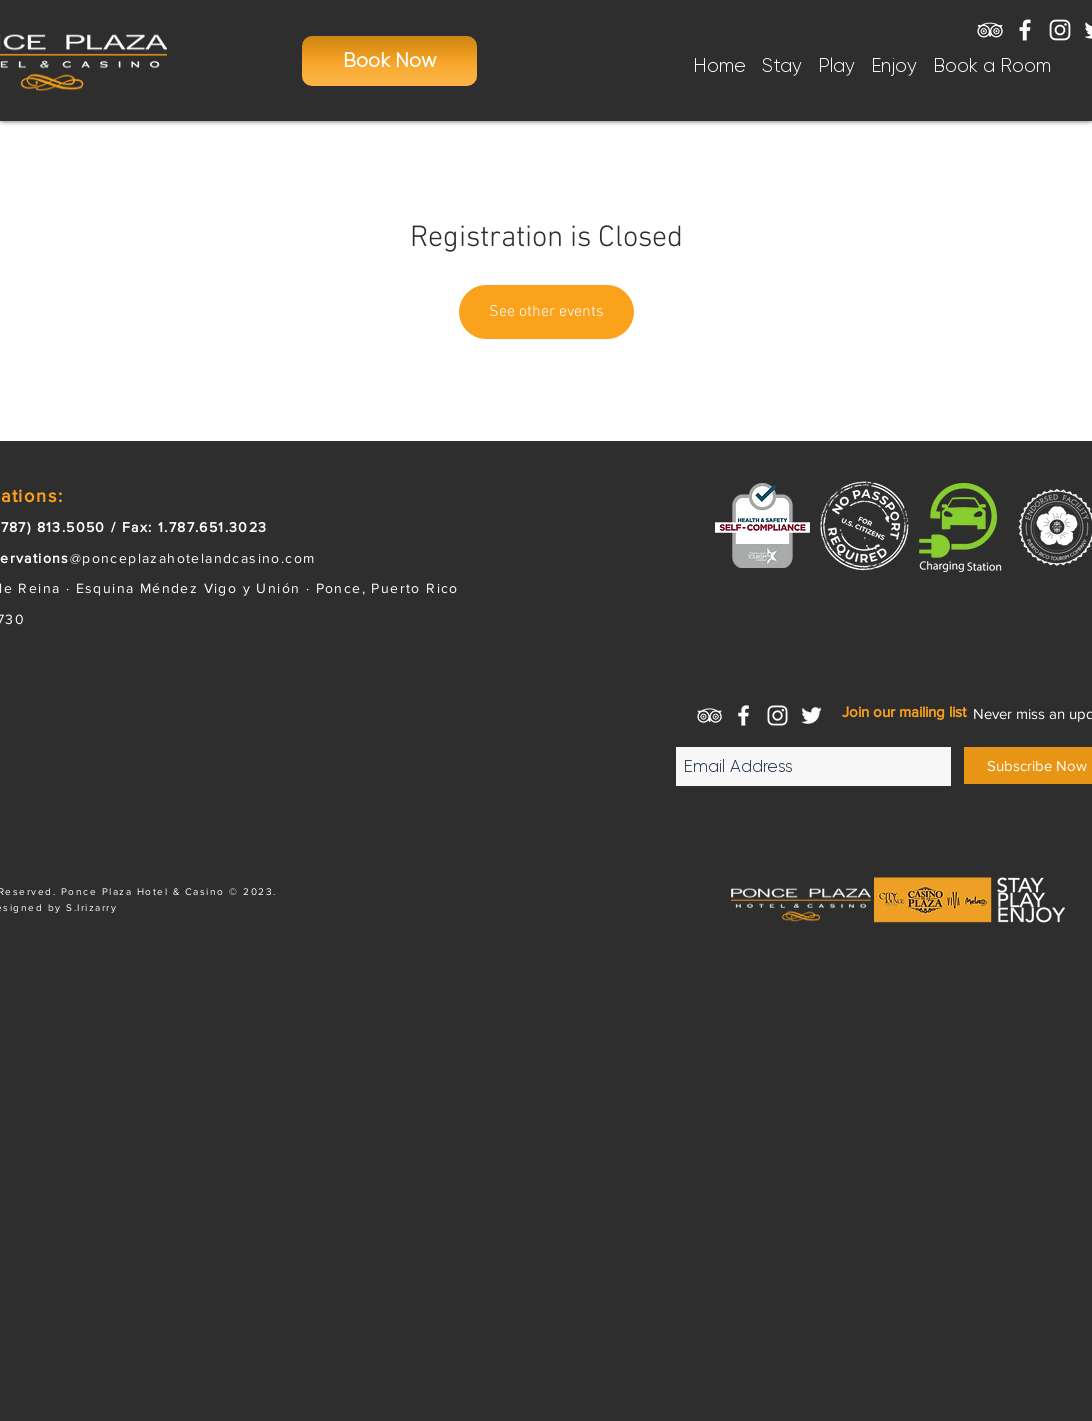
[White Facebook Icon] (1025, 30)
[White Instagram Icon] (1060, 30)
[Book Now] (389, 61)
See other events (546, 312)
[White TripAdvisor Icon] (990, 30)
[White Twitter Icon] (811, 715)
